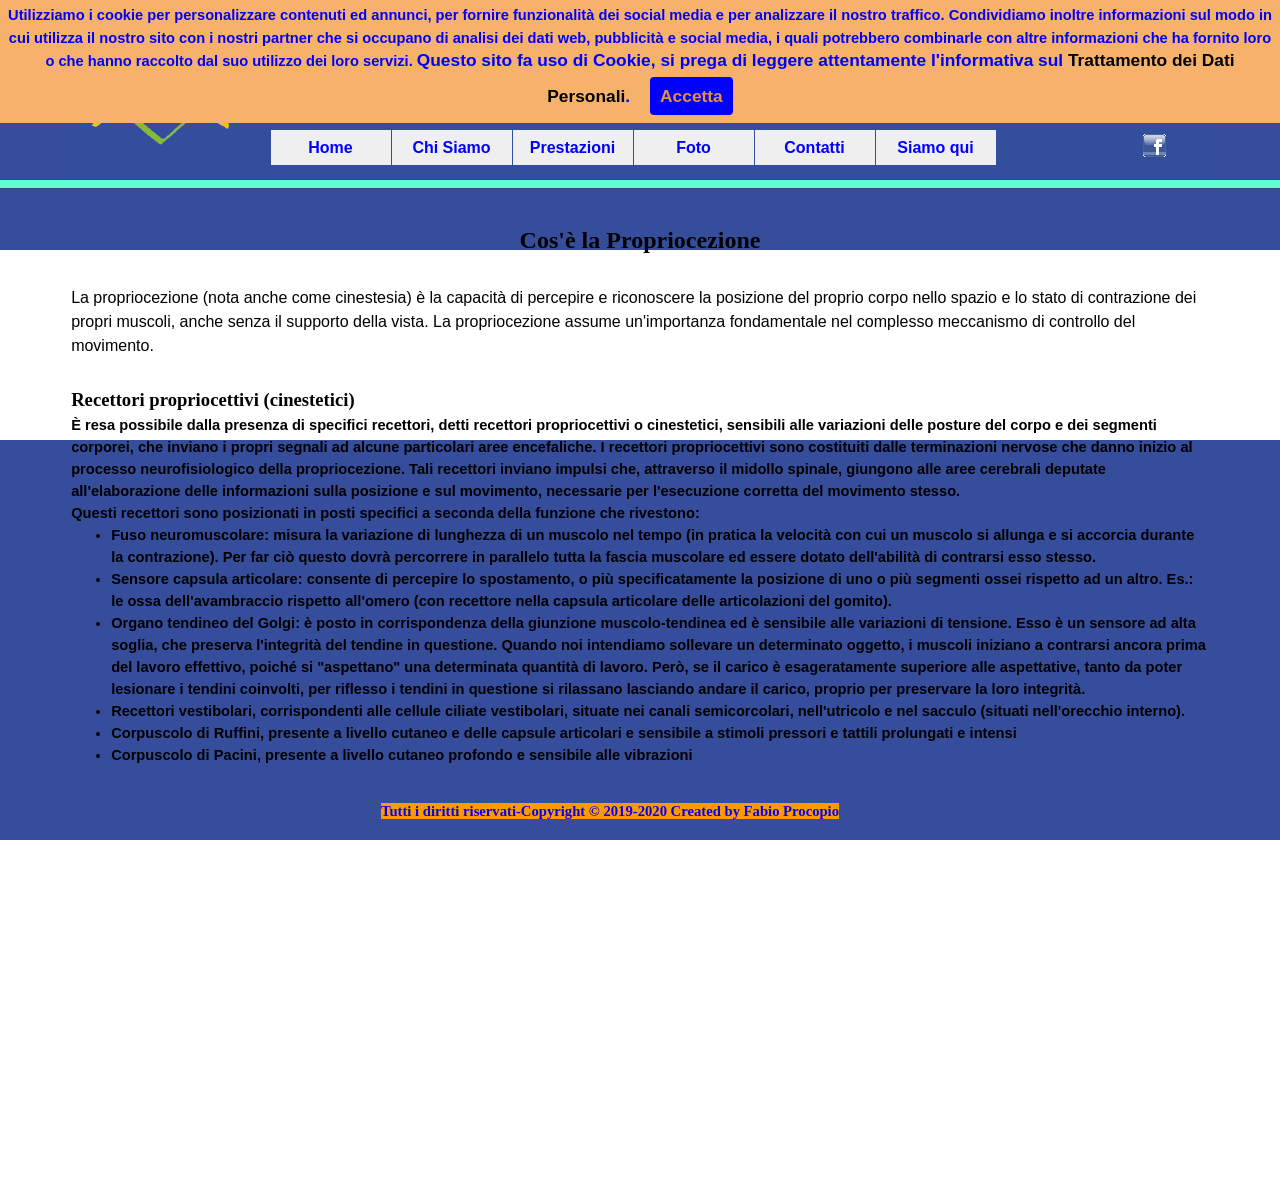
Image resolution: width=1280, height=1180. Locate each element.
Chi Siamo (451, 147)
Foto (693, 147)
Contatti (814, 147)
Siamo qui (935, 147)
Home (330, 147)
